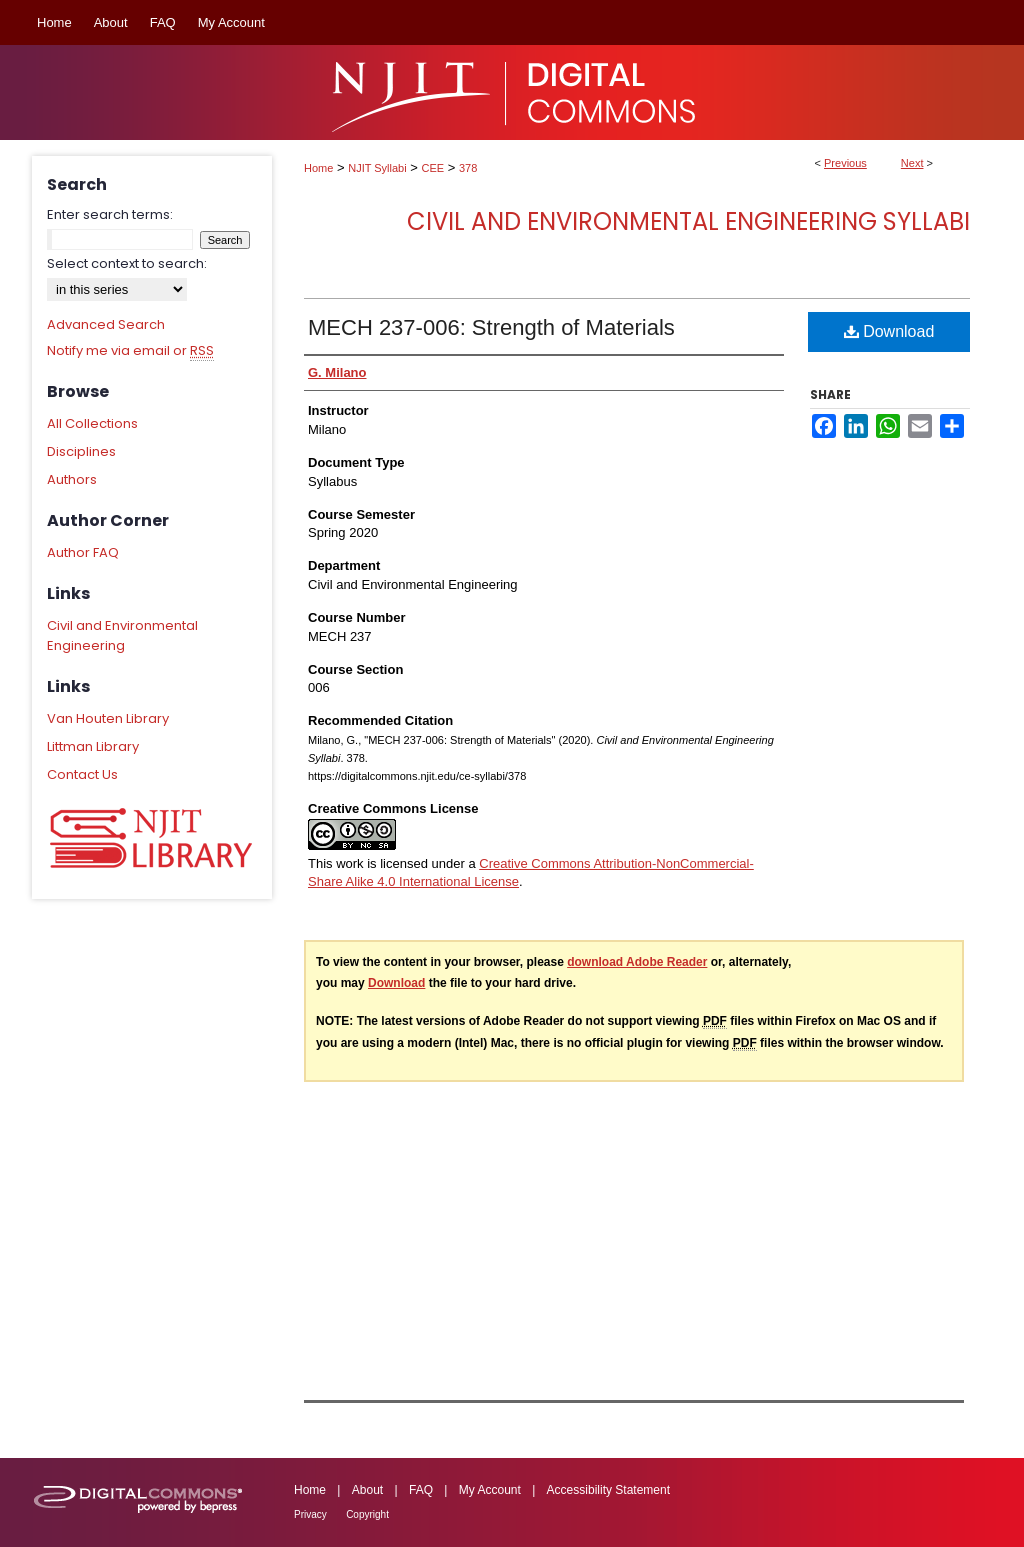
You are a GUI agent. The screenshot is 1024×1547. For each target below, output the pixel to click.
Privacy (310, 1514)
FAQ (421, 1490)
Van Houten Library (108, 718)
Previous (845, 163)
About (367, 1490)
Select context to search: (127, 263)
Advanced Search (106, 324)
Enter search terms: (110, 214)
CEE (433, 168)
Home (318, 168)
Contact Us (82, 774)
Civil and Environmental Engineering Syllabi (688, 221)
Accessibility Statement (608, 1490)
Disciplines (81, 451)
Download (889, 331)
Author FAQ (83, 552)
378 (468, 168)
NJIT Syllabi (377, 168)
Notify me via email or (130, 351)
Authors (72, 479)
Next (912, 163)
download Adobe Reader (637, 962)
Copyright (367, 1514)
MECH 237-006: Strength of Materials (491, 327)
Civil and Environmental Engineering (122, 635)
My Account (490, 1490)
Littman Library (93, 746)
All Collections (92, 423)
